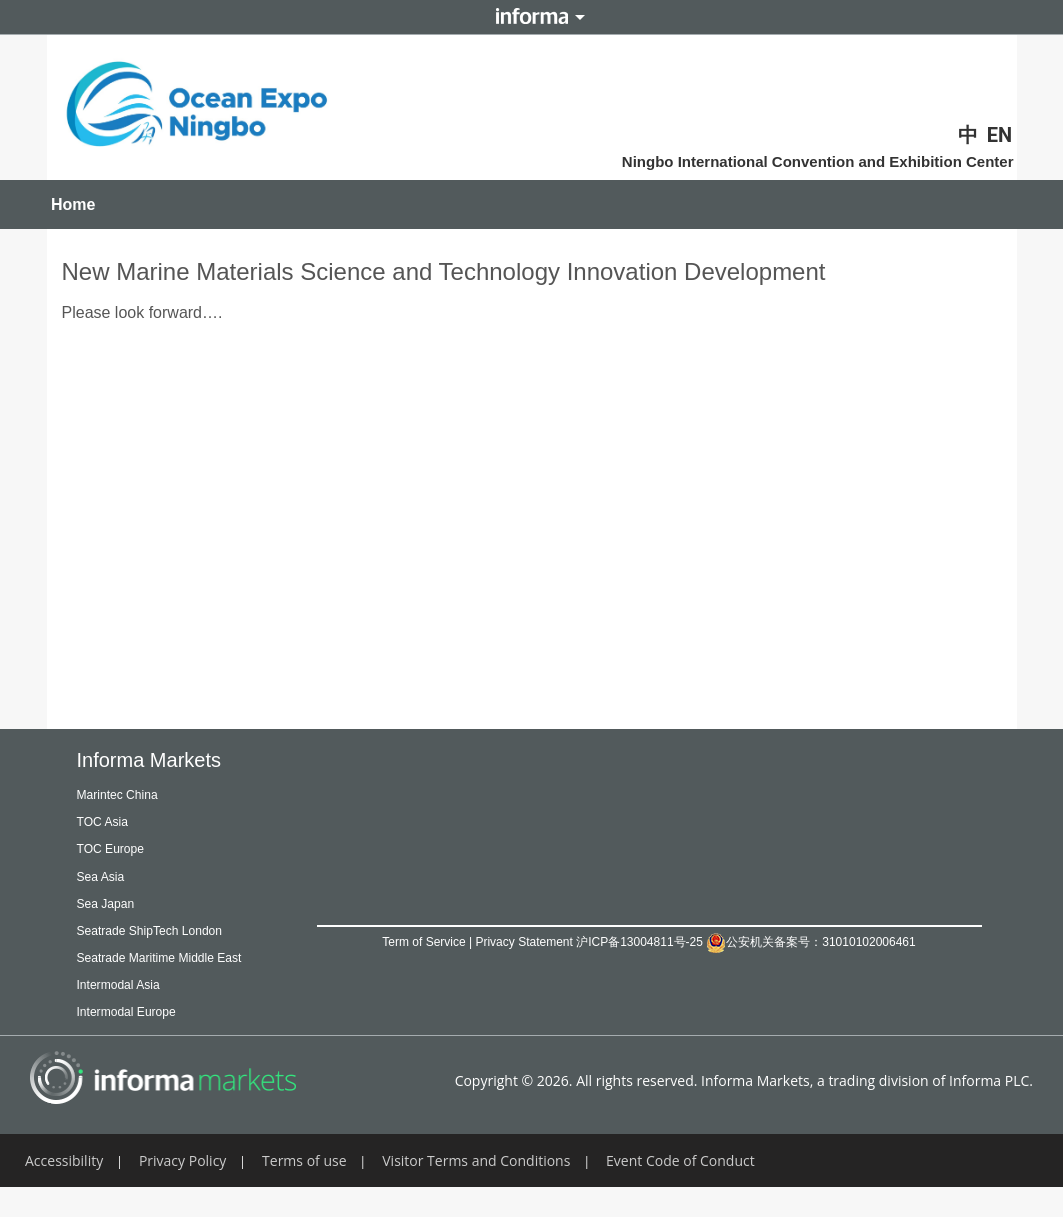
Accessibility (64, 1187)
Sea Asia (108, 875)
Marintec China (131, 793)
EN (999, 135)
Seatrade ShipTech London (173, 929)
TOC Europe (122, 847)
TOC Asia (111, 820)
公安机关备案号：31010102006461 (810, 942)
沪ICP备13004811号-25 (639, 942)
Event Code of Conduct (680, 1187)
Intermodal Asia (132, 1010)
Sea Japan (115, 902)
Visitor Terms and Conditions (476, 1187)
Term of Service (423, 942)
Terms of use (304, 1187)
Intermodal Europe (143, 1038)
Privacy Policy (182, 1187)
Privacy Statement (523, 942)
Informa (532, 17)
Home (73, 204)
